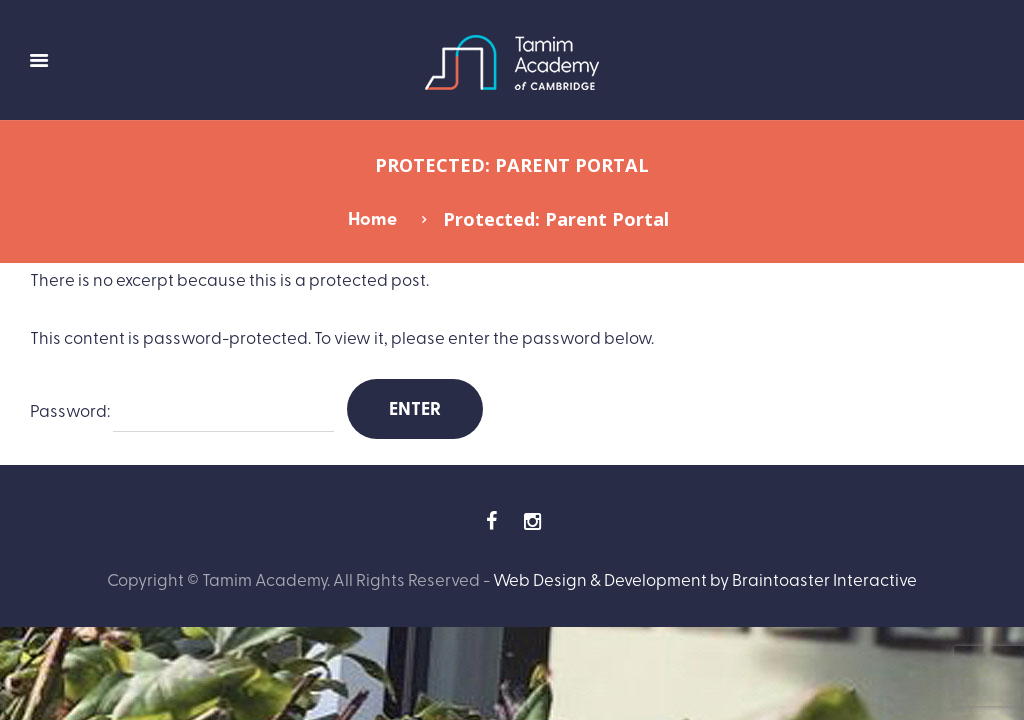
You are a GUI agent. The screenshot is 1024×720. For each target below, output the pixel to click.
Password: (182, 411)
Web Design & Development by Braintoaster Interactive (705, 578)
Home (372, 218)
